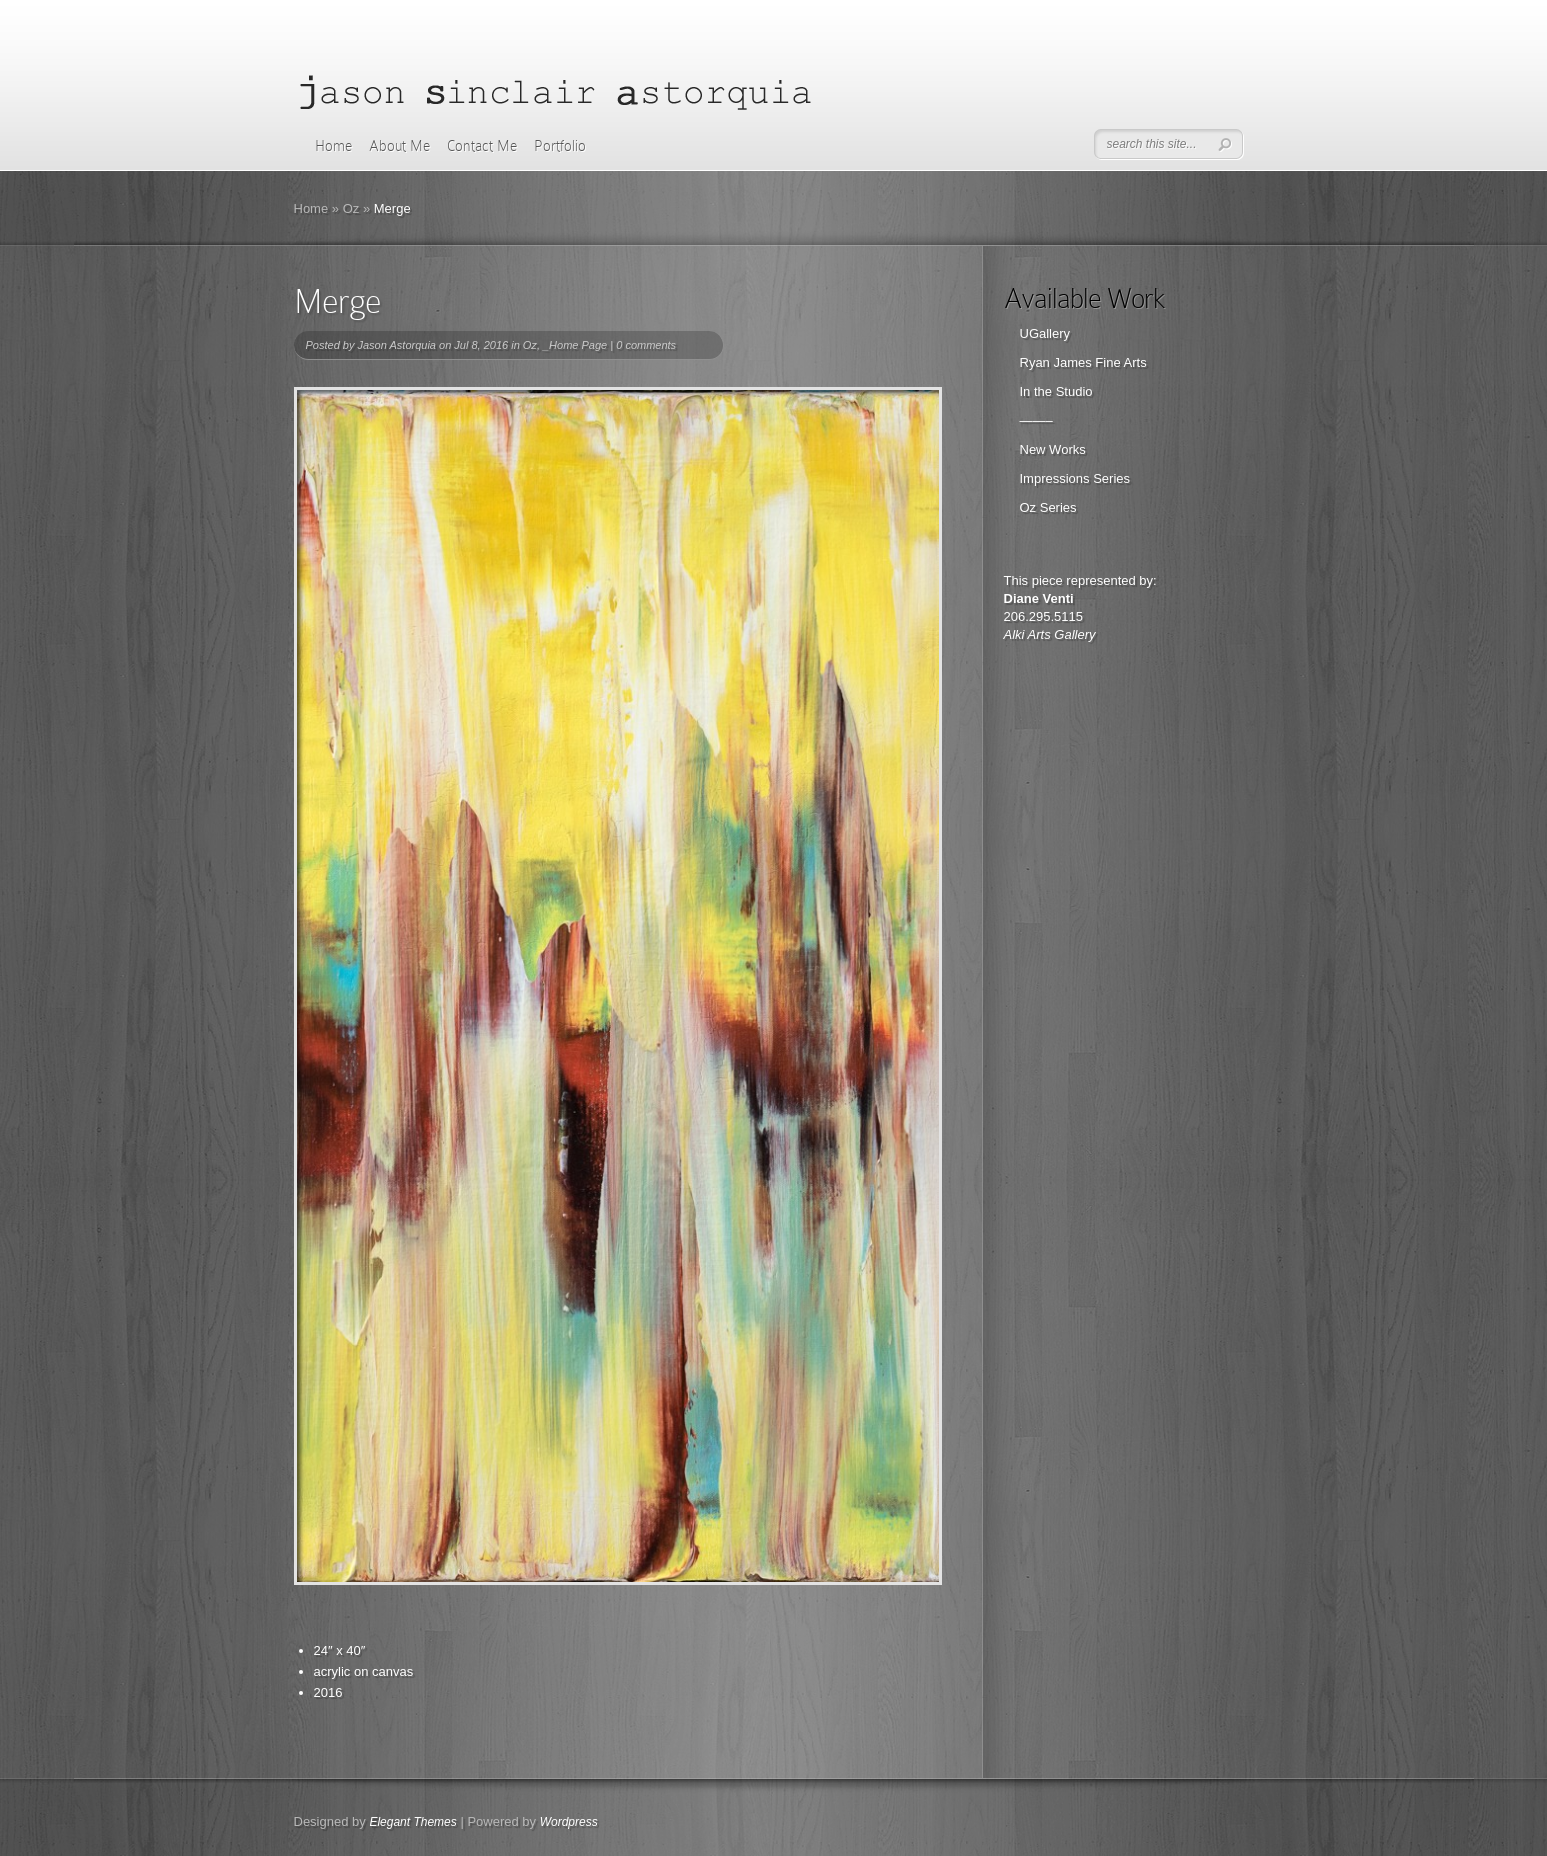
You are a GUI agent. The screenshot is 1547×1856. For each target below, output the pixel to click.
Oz (351, 208)
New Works (1053, 449)
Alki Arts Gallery (1050, 634)
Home (333, 146)
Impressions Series (1075, 478)
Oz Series (1048, 507)
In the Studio (1056, 391)
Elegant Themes (412, 1822)
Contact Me (482, 146)
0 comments (646, 345)
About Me (399, 146)
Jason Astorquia (396, 345)
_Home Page (575, 345)
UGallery (1045, 333)
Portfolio (560, 146)
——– (1036, 420)
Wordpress (569, 1822)
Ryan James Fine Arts (1083, 362)
